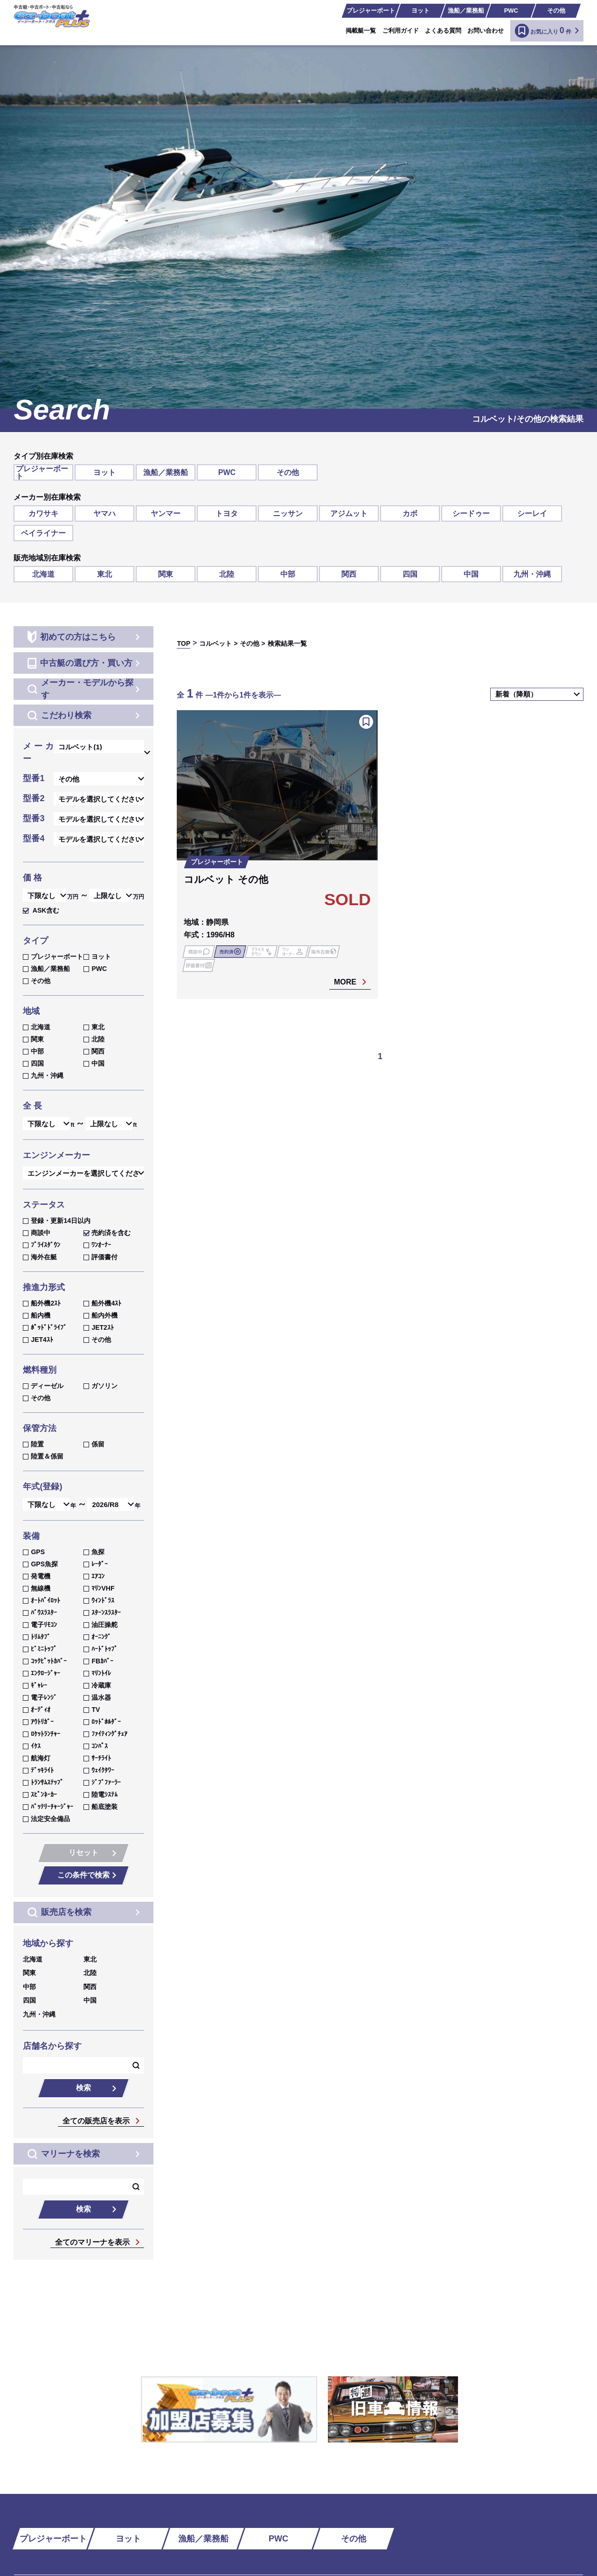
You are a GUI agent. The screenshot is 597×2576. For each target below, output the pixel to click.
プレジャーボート (371, 10)
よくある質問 (443, 31)
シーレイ (532, 513)
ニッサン (288, 513)
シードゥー (471, 513)
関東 (165, 574)
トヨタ (226, 513)
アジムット (349, 513)
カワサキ (43, 513)
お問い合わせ (485, 31)
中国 (471, 574)
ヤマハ (104, 513)
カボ (410, 513)
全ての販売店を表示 (96, 2121)
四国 (410, 574)
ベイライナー (43, 533)
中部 (287, 574)
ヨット (420, 10)
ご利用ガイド (400, 31)
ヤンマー (165, 513)
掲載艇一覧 (361, 31)
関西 (348, 574)
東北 (104, 574)
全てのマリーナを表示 (92, 2242)
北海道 (43, 574)
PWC (511, 10)
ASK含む (41, 910)
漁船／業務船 (466, 10)
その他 (556, 10)
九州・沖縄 (532, 574)
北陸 (226, 574)
